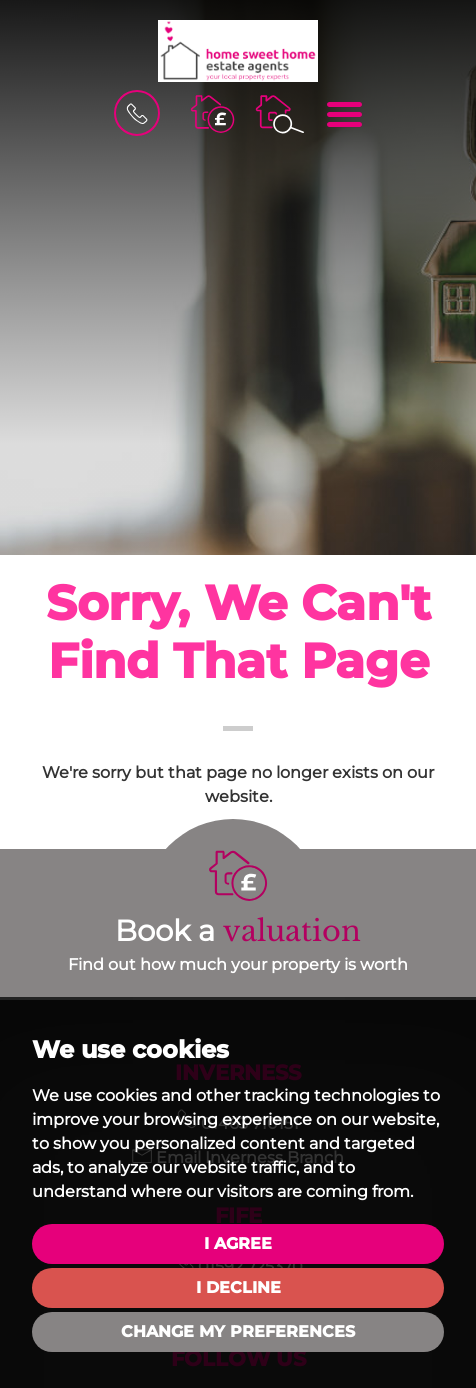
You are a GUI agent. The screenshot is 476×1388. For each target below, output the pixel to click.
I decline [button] (238, 1287)
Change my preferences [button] (238, 1331)
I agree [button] (238, 1243)
